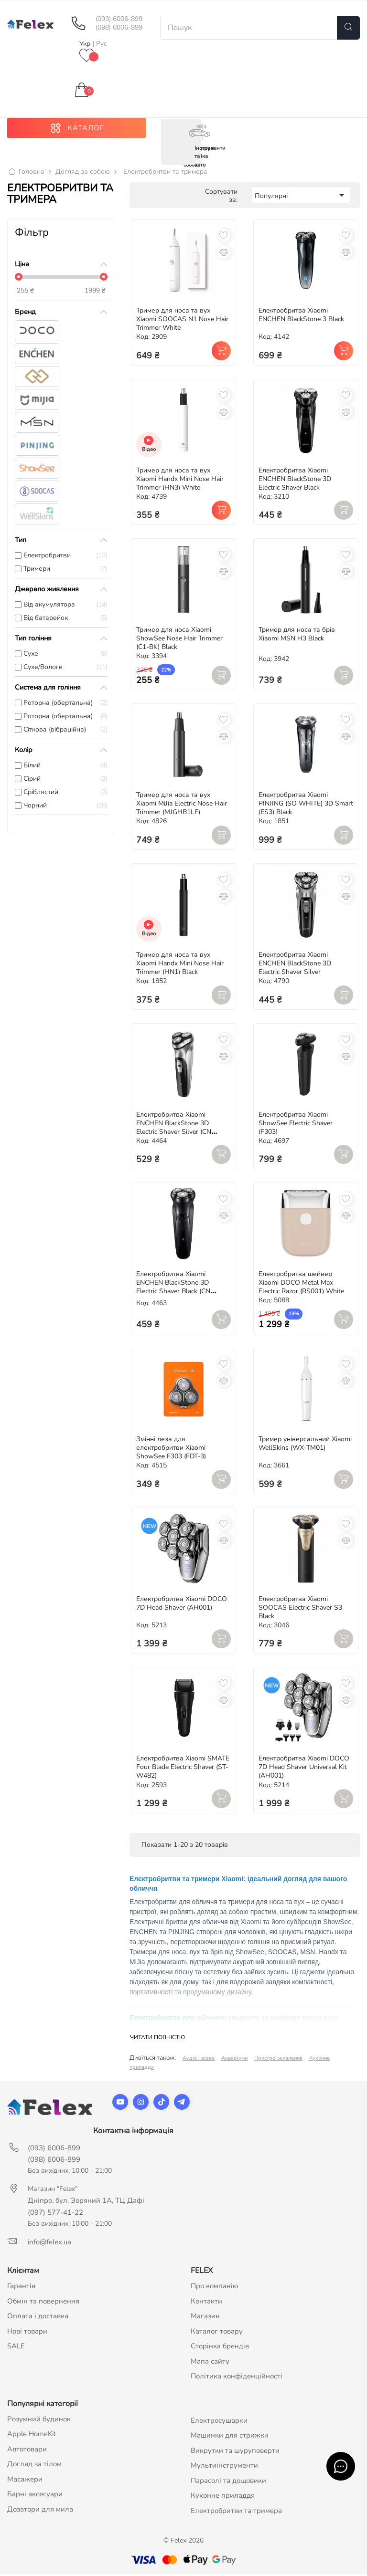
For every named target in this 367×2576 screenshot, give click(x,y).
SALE (16, 2348)
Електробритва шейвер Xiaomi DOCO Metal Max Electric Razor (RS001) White (301, 1284)
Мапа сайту (210, 2362)
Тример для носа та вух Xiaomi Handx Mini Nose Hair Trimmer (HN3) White (180, 480)
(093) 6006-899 (119, 19)
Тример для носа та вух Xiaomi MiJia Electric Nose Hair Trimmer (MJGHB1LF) (181, 805)
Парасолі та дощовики (228, 2482)
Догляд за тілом (34, 2466)
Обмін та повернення (43, 2302)
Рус (101, 43)
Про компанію (214, 2288)
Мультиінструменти (224, 2467)
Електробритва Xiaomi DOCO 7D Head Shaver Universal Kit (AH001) (304, 1769)
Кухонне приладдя (223, 2497)
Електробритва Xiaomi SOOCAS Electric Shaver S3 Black (300, 1609)
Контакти (206, 2302)
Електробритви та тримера (236, 2512)
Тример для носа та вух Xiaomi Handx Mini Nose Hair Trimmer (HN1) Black (180, 965)
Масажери (25, 2480)
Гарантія (21, 2288)
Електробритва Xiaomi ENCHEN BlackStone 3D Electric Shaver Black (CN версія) (173, 1288)
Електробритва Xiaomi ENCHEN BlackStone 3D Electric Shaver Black (295, 480)
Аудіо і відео (199, 2059)
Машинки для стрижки (230, 2437)
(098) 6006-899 (119, 27)
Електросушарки (219, 2422)
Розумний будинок (39, 2420)
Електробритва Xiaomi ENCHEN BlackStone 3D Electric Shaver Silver (295, 965)
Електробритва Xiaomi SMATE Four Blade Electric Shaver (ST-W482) (182, 1769)
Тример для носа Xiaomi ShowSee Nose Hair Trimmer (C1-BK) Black (179, 640)
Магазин (205, 2318)
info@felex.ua (49, 2244)
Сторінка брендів (220, 2348)
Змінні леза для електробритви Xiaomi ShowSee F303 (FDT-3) (171, 1449)
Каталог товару (217, 2332)
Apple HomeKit (31, 2435)
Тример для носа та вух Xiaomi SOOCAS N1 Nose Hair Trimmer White (182, 321)
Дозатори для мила (40, 2510)
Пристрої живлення (278, 2059)
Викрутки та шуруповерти (235, 2452)
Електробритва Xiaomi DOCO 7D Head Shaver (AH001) (181, 1604)
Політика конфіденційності (236, 2378)
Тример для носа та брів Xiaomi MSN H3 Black (297, 636)
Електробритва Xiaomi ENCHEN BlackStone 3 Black (301, 316)
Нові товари (27, 2332)
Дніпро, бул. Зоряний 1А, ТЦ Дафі (86, 2202)
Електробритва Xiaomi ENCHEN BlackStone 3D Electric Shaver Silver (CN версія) (173, 1128)
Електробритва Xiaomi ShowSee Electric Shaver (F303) (296, 1124)
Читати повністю (157, 2039)
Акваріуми (234, 2059)
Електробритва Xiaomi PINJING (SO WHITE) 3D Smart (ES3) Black (306, 805)
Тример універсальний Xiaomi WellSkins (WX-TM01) (305, 1445)
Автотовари (27, 2450)
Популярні (301, 197)
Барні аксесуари (35, 2496)
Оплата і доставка (37, 2318)
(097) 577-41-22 (55, 2214)
